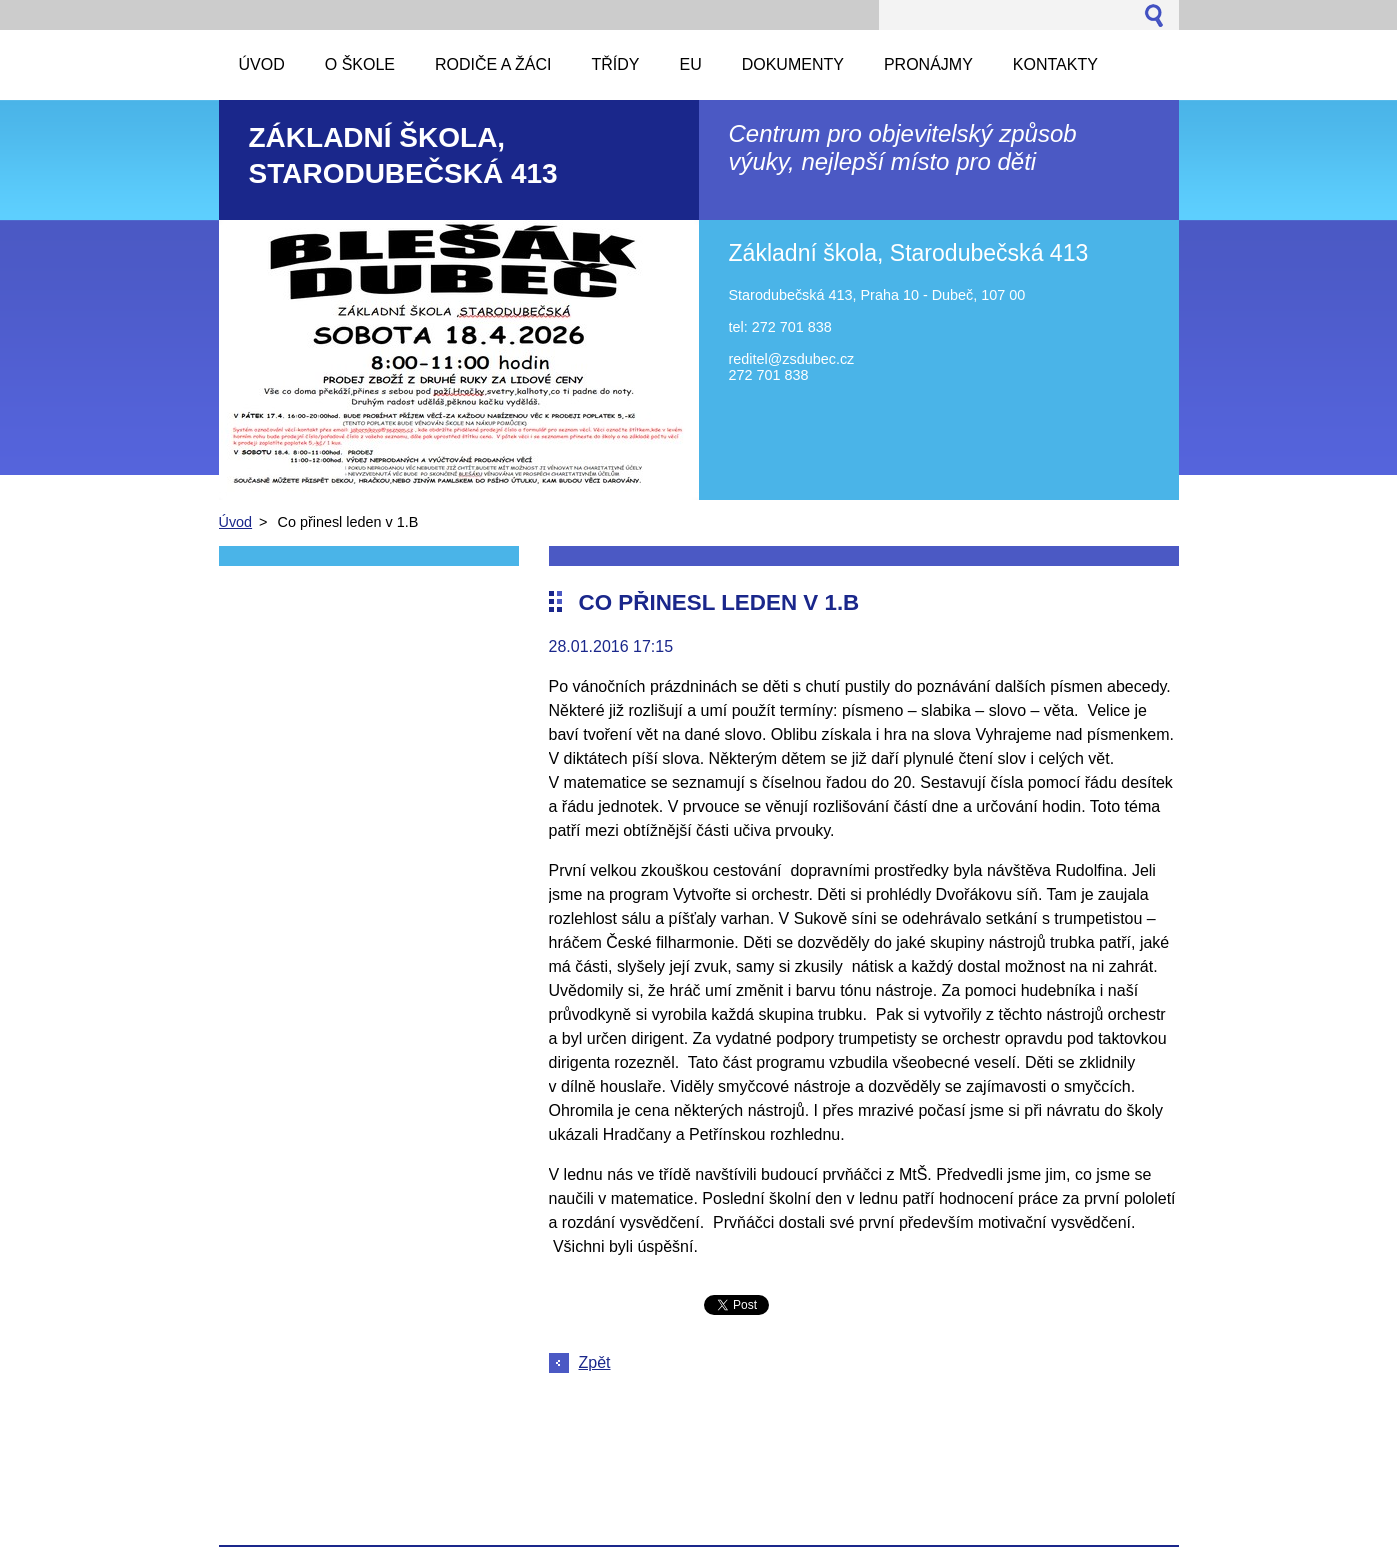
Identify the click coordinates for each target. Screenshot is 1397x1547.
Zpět (595, 1362)
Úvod (236, 522)
